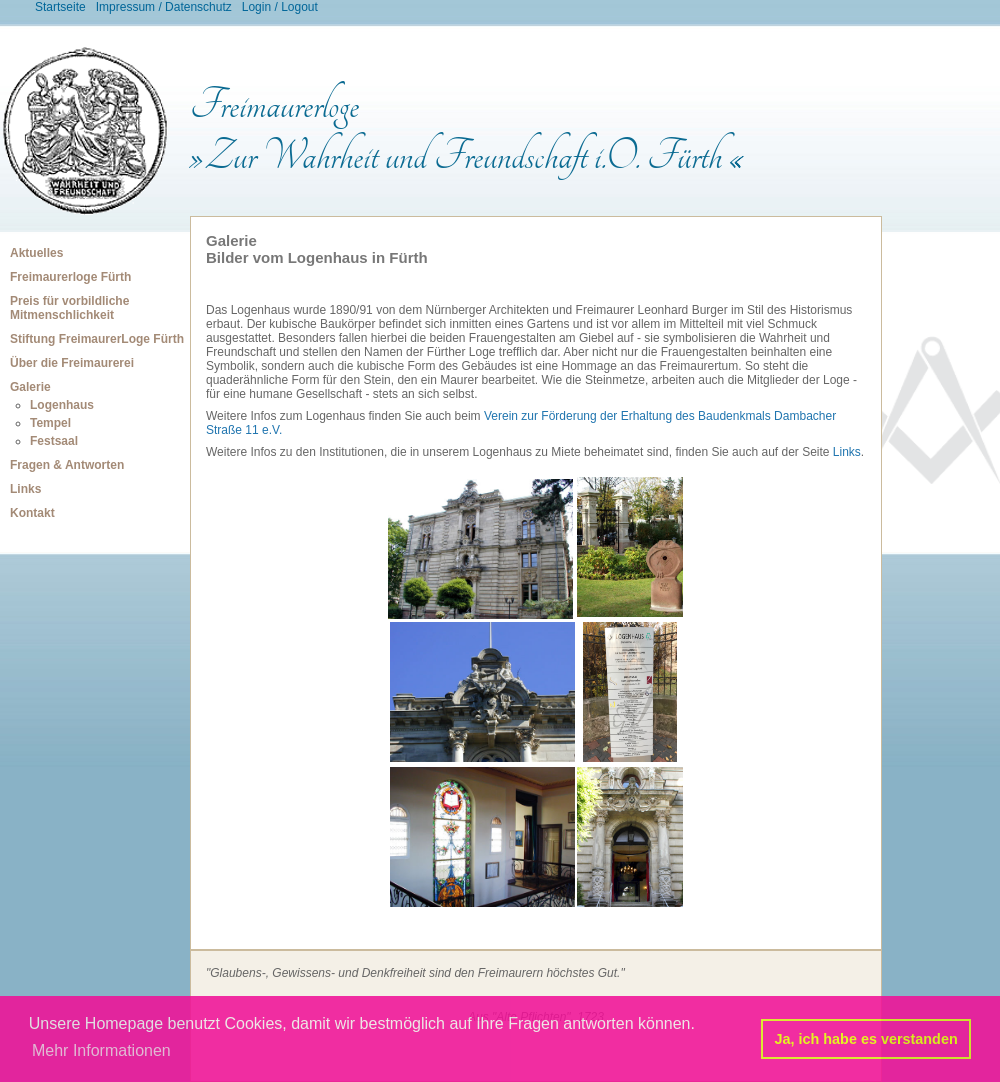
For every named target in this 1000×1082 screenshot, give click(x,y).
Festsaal (54, 441)
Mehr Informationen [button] (101, 1050)
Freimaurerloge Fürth (70, 277)
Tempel (50, 423)
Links (25, 489)
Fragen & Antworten (67, 465)
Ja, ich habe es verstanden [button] (866, 1039)
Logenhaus (62, 405)
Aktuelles (36, 253)
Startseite (60, 7)
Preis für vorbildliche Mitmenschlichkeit (69, 308)
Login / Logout (280, 7)
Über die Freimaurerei (72, 363)
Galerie (30, 387)
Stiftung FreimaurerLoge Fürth (97, 339)
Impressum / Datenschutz (164, 7)
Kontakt (32, 513)
